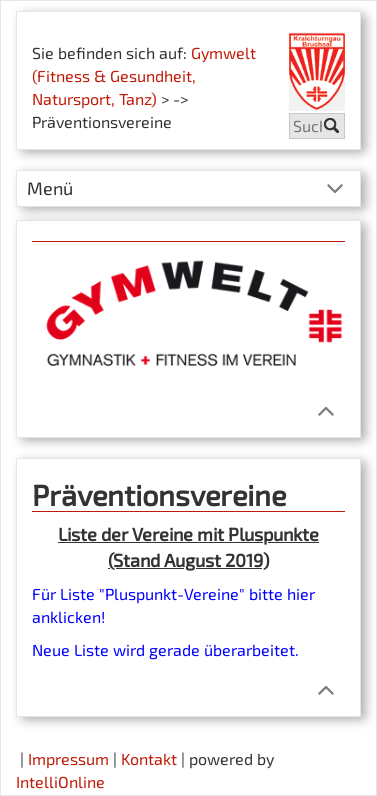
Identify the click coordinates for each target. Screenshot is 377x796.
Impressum (68, 758)
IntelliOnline (60, 781)
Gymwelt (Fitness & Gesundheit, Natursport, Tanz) (144, 75)
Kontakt (149, 758)
